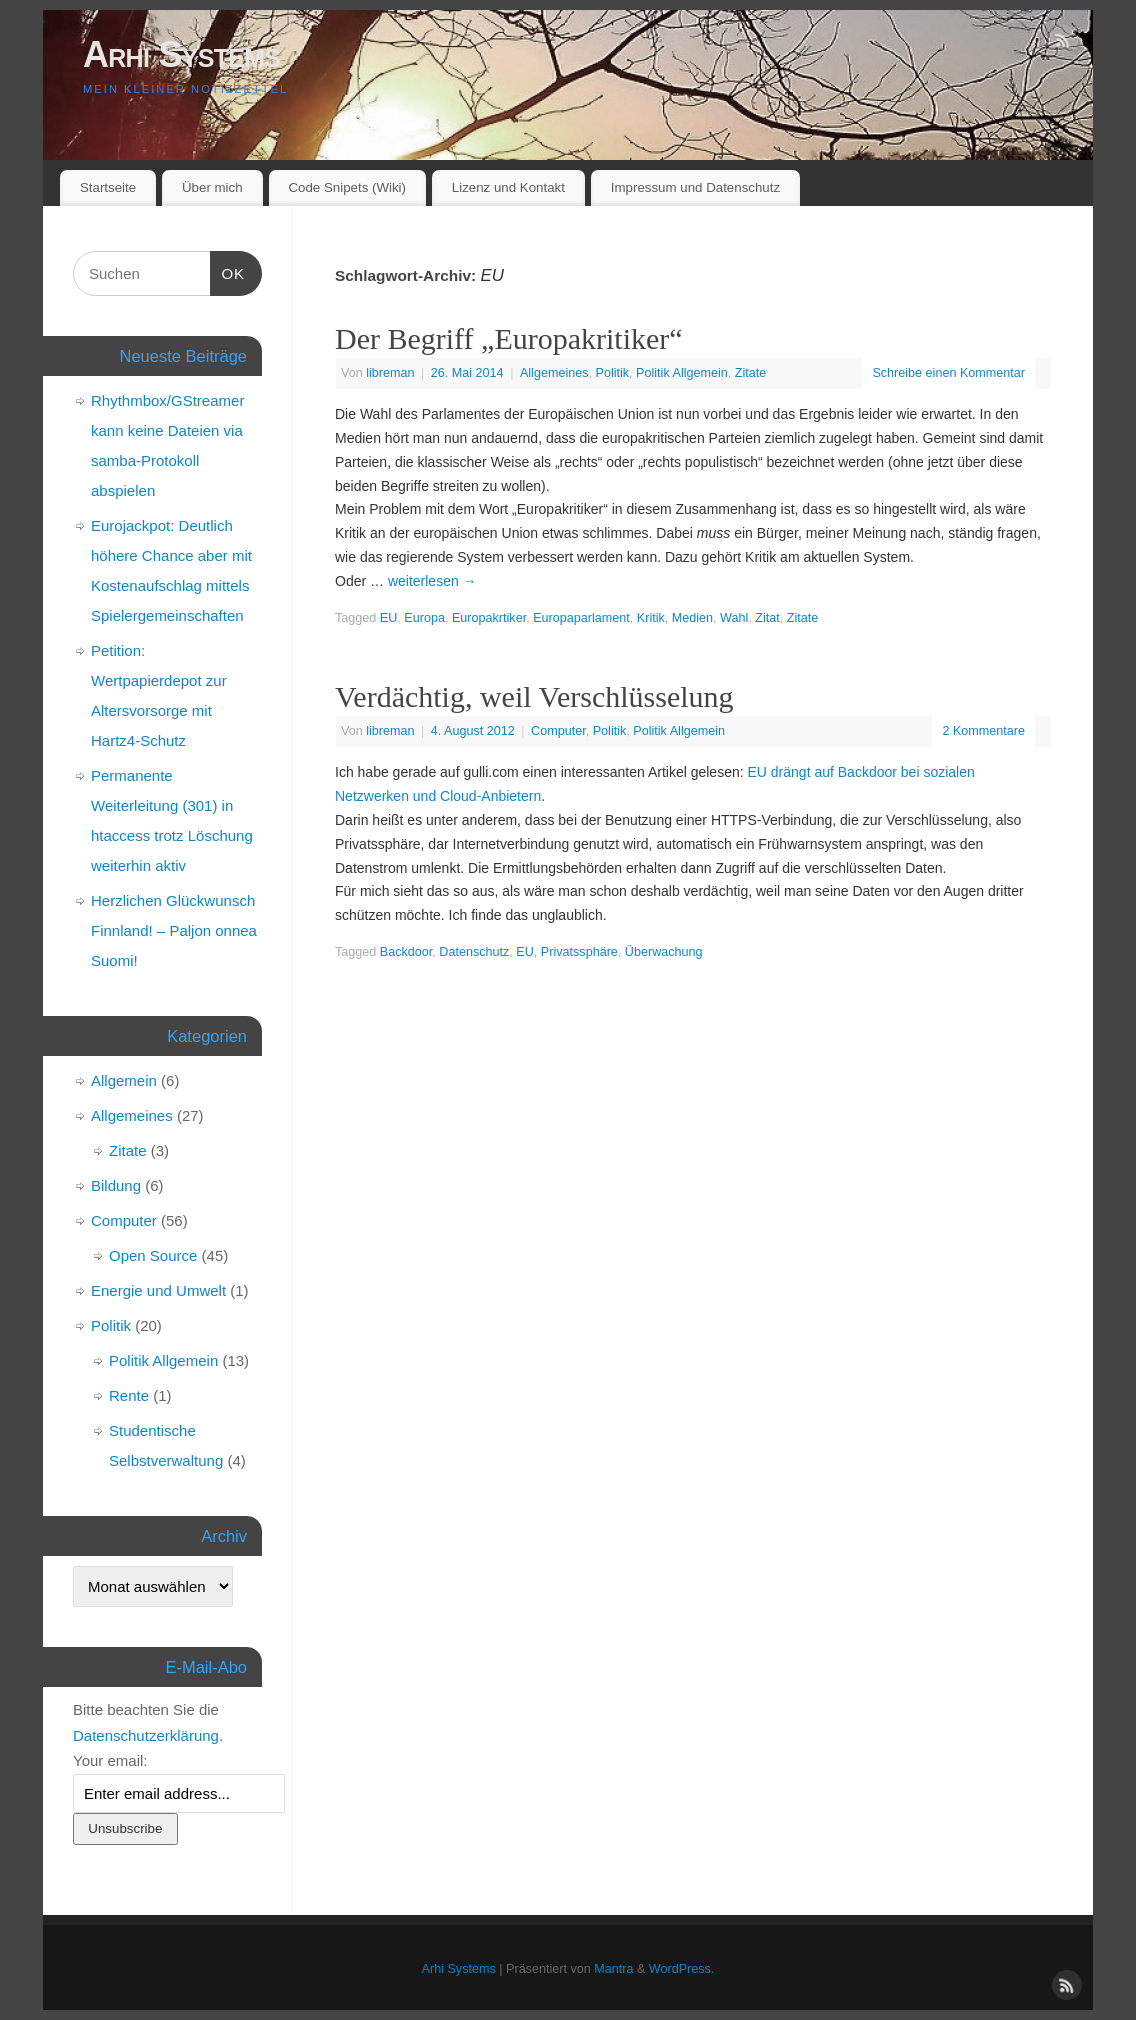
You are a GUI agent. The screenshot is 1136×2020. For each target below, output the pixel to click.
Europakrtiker (489, 618)
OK (228, 271)
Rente (129, 1395)
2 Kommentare (983, 731)
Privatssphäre (579, 952)
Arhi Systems (181, 54)
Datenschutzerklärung (146, 1735)
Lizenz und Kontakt (508, 187)
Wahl (734, 618)
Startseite (108, 187)
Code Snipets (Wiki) (347, 187)
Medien (692, 618)
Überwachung (664, 952)
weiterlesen (432, 581)
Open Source (153, 1255)
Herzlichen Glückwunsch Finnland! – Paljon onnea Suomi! (174, 930)
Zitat (767, 618)
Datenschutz (474, 952)
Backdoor (406, 952)
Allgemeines (554, 373)
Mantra (613, 1969)
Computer (558, 731)
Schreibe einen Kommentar (948, 373)
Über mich (212, 187)
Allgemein (124, 1080)
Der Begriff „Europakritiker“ (509, 338)
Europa (424, 618)
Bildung (116, 1185)
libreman (390, 373)
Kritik (651, 618)
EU (389, 618)
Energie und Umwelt (158, 1290)
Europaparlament (581, 618)
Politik (613, 373)
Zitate (751, 373)
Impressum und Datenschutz (695, 187)
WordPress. (682, 1969)
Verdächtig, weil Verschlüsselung (534, 696)
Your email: (110, 1760)
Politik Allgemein (682, 373)
